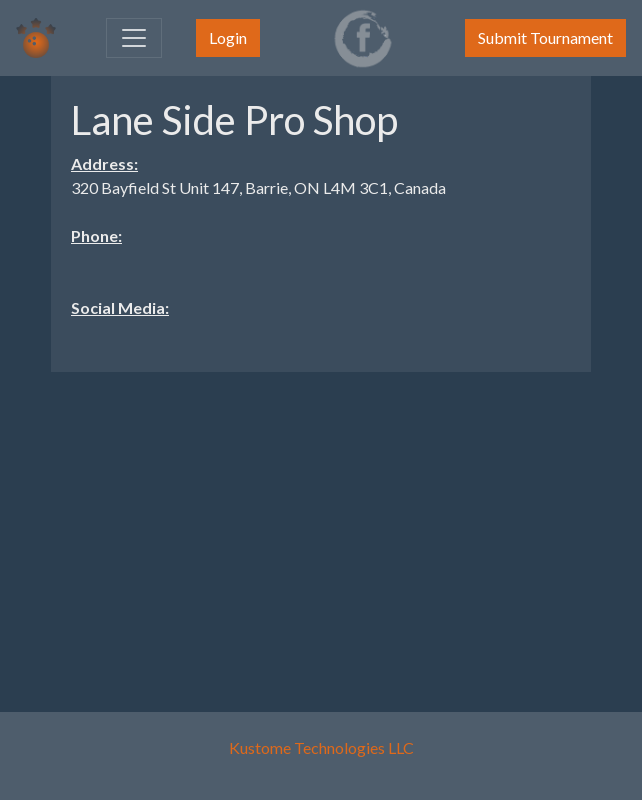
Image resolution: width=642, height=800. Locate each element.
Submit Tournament (545, 37)
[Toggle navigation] (134, 38)
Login (228, 37)
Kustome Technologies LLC (321, 747)
